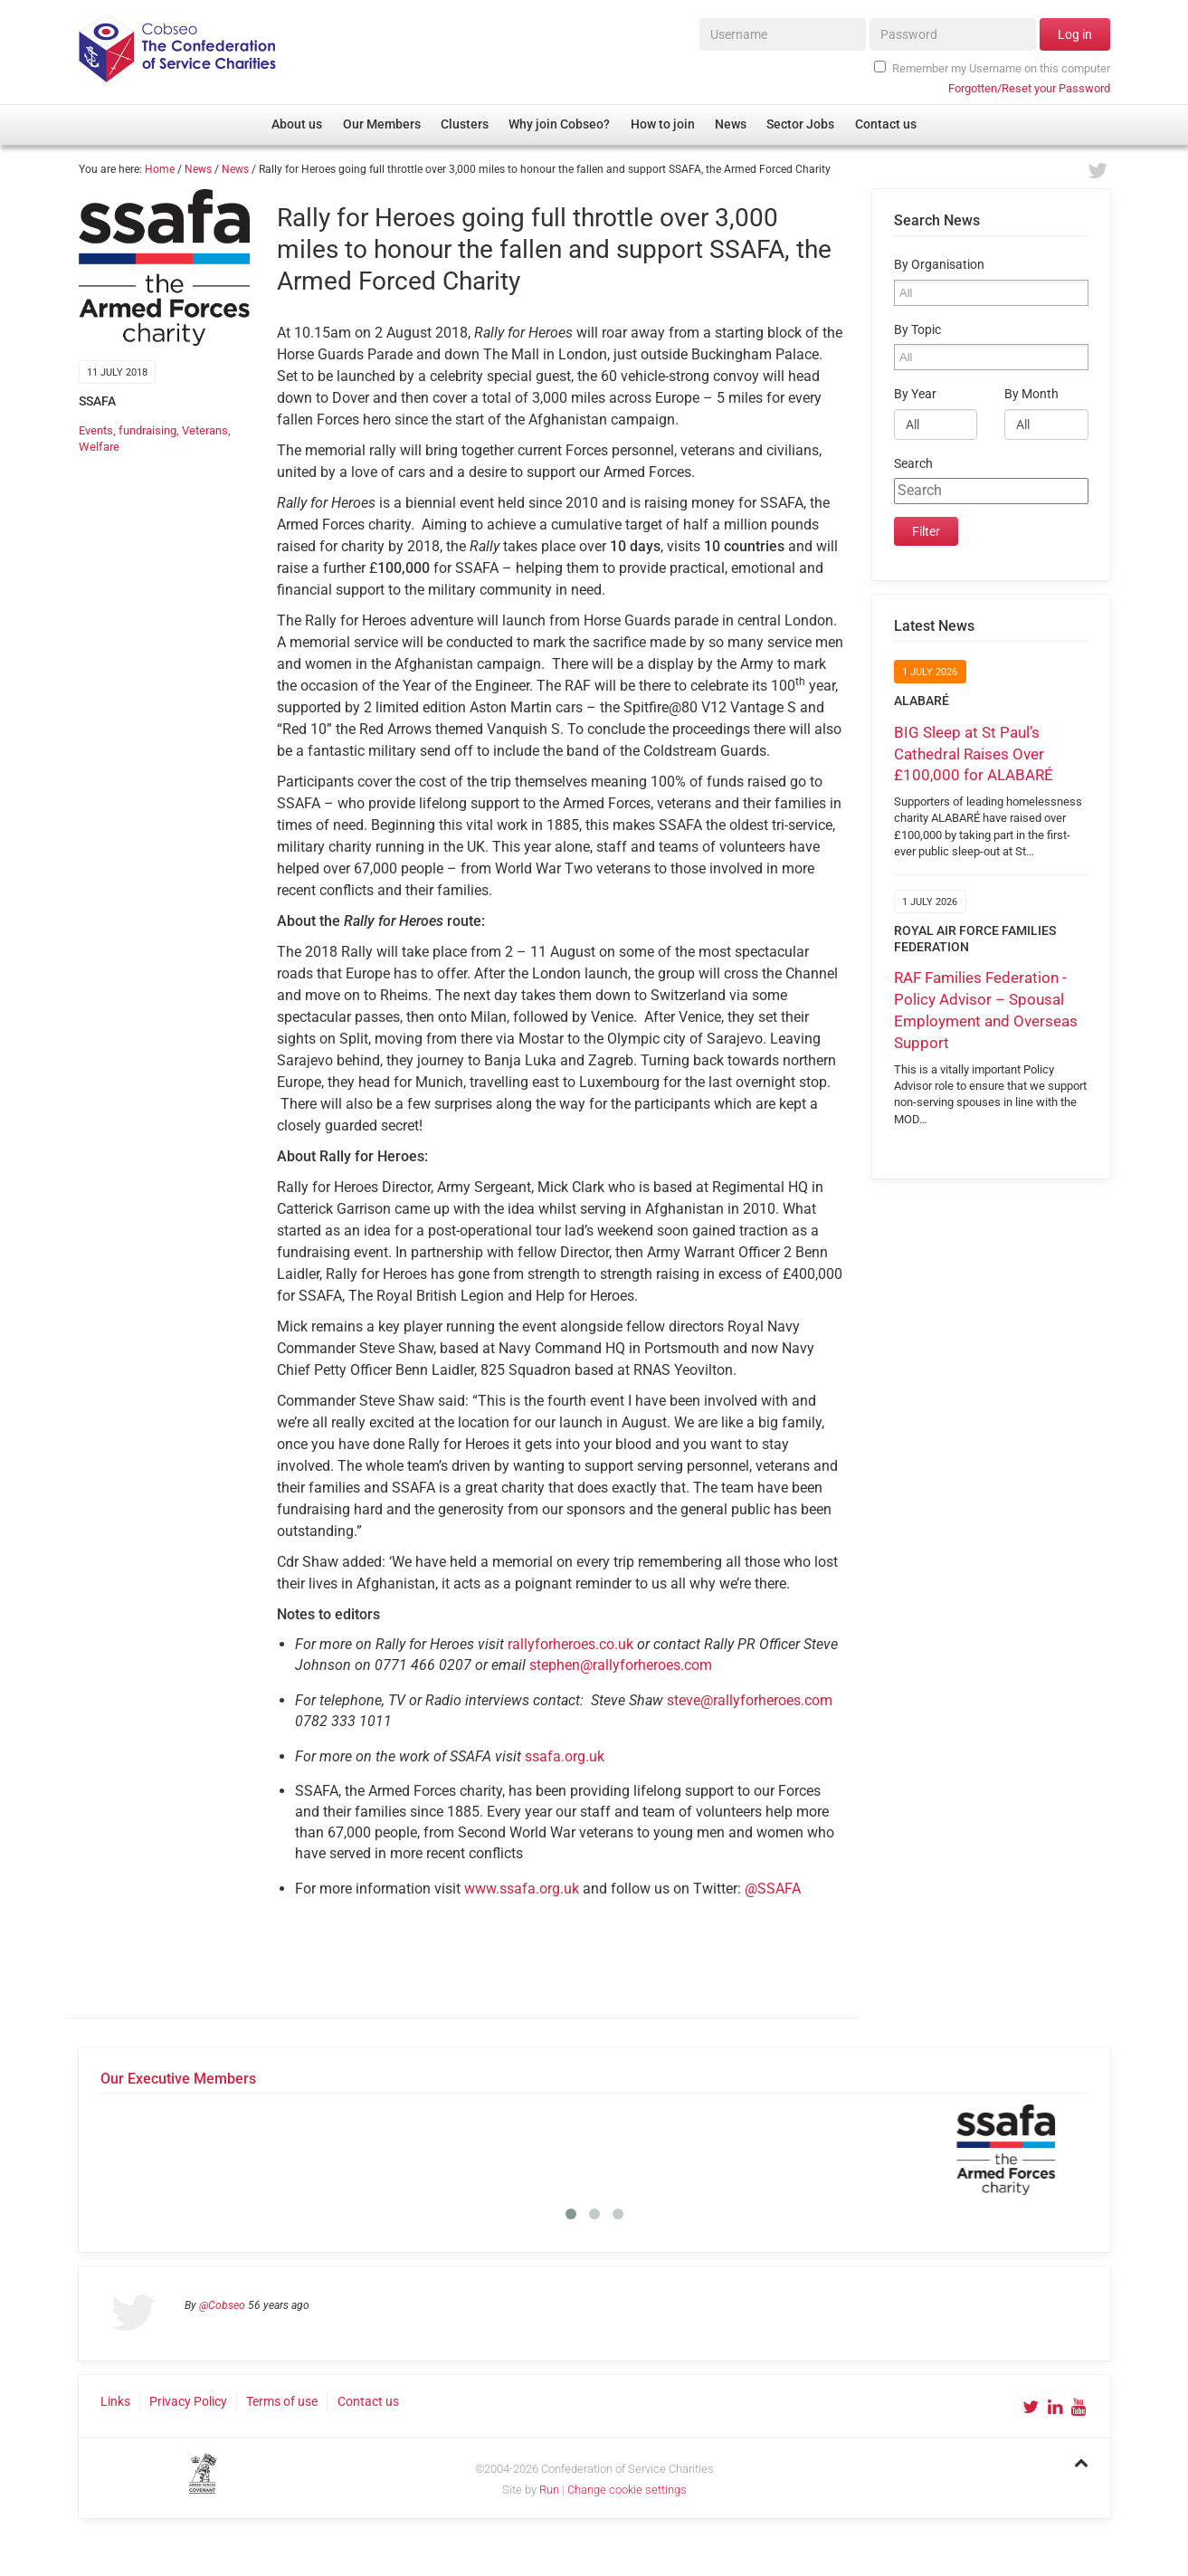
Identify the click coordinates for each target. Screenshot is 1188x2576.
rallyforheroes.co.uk (570, 1644)
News (198, 169)
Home (160, 169)
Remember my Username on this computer (991, 68)
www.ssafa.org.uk (521, 1888)
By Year (915, 394)
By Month (1031, 394)
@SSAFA (773, 1888)
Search (913, 464)
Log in (1075, 34)
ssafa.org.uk (564, 1756)
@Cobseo (222, 2305)
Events (96, 430)
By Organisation (939, 264)
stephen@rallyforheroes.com (620, 1665)
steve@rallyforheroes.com (749, 1700)
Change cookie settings (627, 2489)
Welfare (99, 446)
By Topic (917, 330)
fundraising (147, 430)
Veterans (205, 430)
